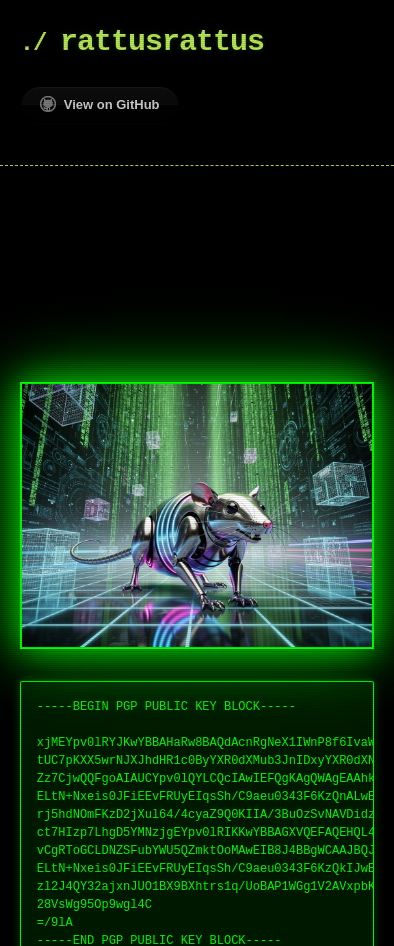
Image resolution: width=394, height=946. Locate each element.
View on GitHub (100, 104)
